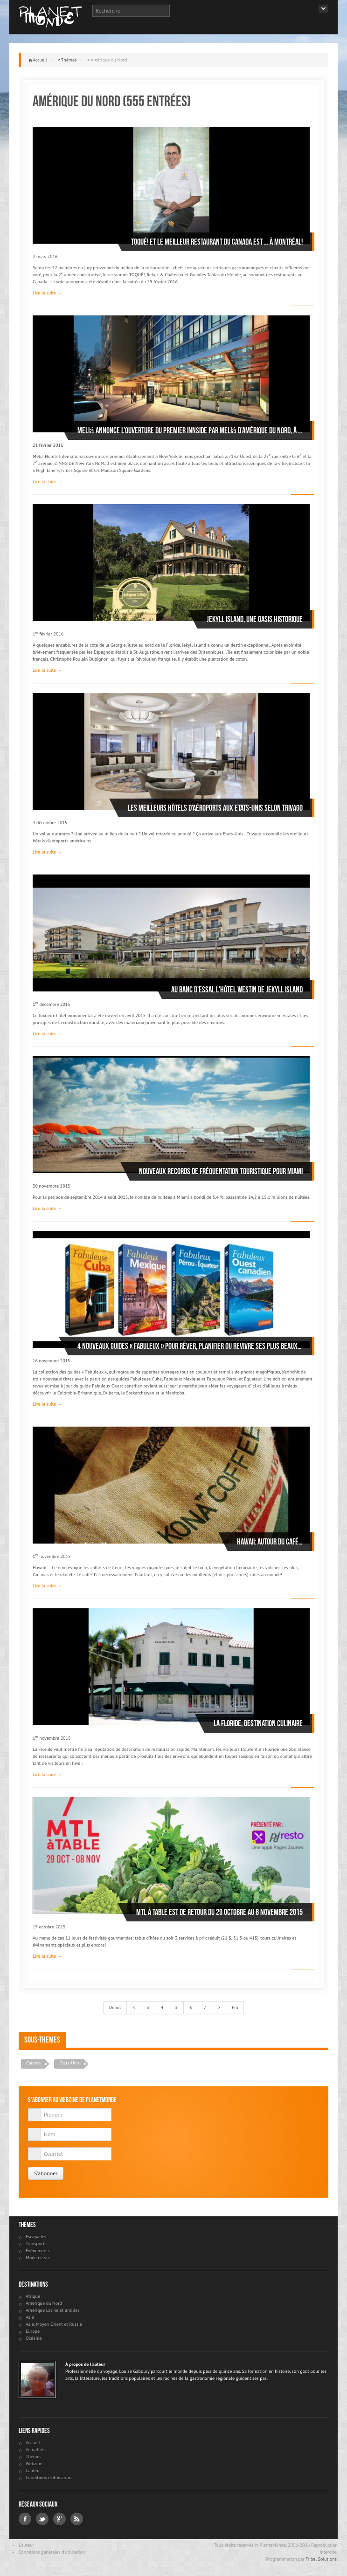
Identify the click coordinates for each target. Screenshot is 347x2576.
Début (115, 2007)
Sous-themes (42, 2039)
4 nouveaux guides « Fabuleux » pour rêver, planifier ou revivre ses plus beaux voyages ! (190, 1346)
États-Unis (69, 2063)
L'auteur (33, 2470)
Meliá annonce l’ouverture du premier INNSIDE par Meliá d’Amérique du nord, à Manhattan (190, 430)
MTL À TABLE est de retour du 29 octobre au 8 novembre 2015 (219, 1912)
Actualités (35, 2449)
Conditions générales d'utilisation (52, 2552)
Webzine (34, 2463)
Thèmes (69, 60)
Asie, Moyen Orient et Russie (54, 2324)
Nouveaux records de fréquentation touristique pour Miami (221, 1171)
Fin (235, 2007)
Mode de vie (38, 2258)
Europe (33, 2331)
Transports (36, 2244)
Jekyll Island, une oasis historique (255, 619)
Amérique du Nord (44, 2303)
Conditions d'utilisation (48, 2477)
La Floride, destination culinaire (258, 1723)
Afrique (33, 2296)
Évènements (38, 2251)
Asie (30, 2317)
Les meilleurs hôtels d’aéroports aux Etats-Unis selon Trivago (215, 808)
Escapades (36, 2237)
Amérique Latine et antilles (53, 2310)
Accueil (40, 60)
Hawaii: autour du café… (270, 1541)
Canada (33, 2063)
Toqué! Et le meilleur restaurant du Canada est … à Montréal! (217, 241)
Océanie (34, 2338)
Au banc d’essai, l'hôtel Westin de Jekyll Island (237, 989)
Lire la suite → (47, 293)
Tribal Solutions (321, 2559)
